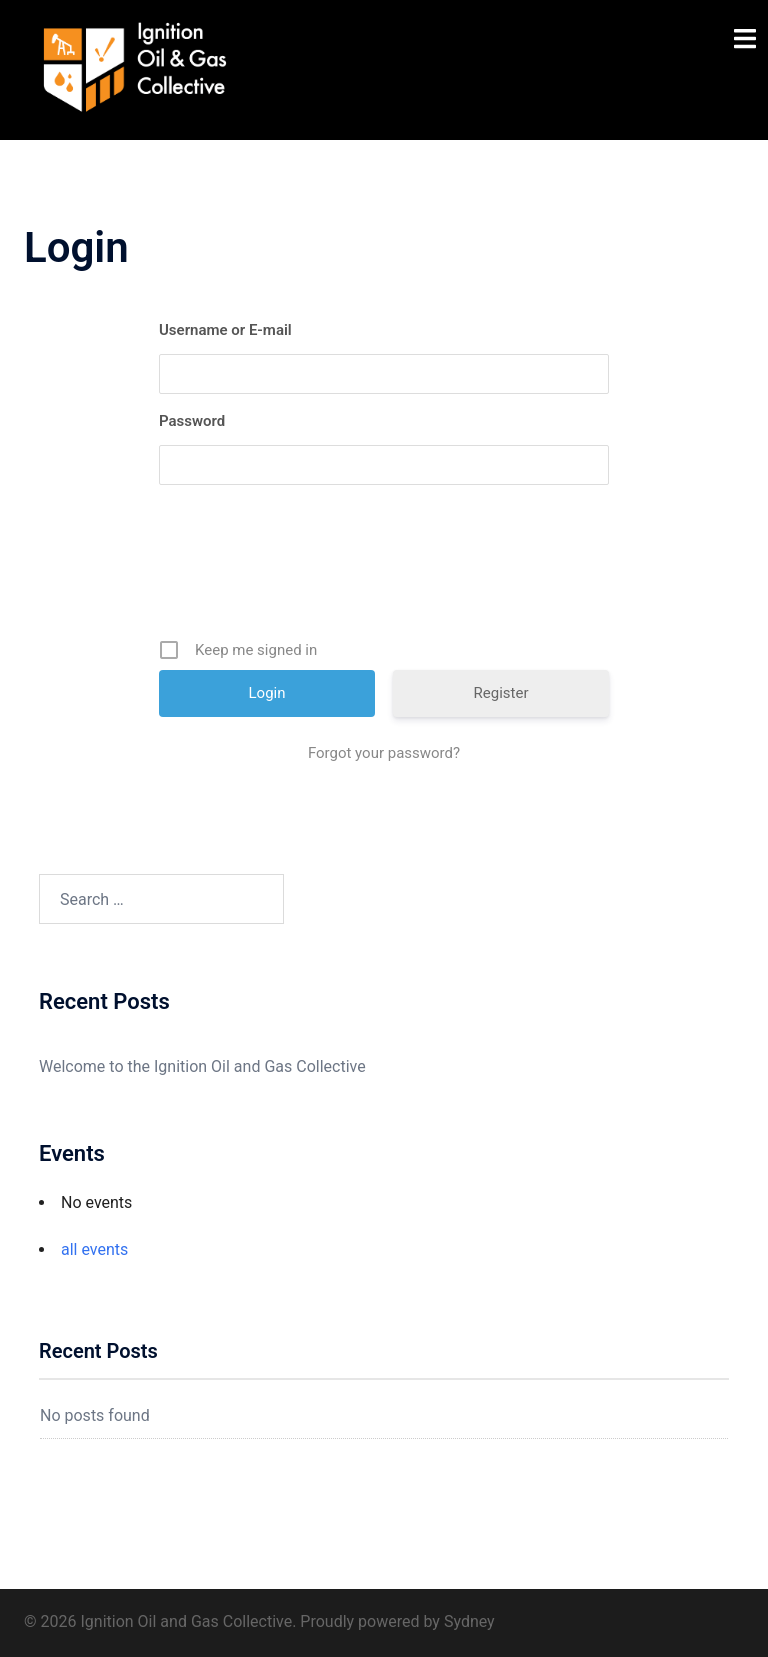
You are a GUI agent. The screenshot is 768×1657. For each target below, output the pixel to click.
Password (192, 421)
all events (94, 1249)
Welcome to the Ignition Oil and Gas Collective (202, 1066)
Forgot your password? (384, 753)
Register (501, 693)
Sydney (469, 1621)
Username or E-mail (225, 330)
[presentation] (386, 569)
